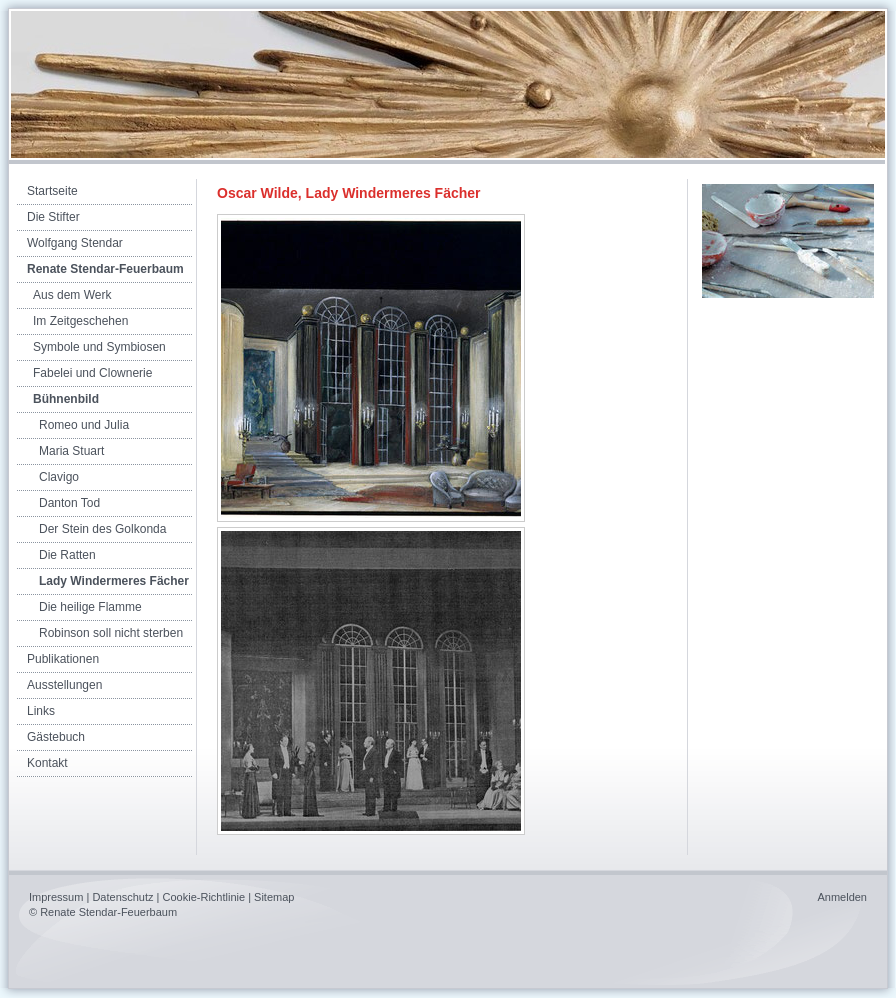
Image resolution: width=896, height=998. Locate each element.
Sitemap (274, 897)
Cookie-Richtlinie (204, 897)
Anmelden (842, 897)
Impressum (56, 897)
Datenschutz (122, 897)
